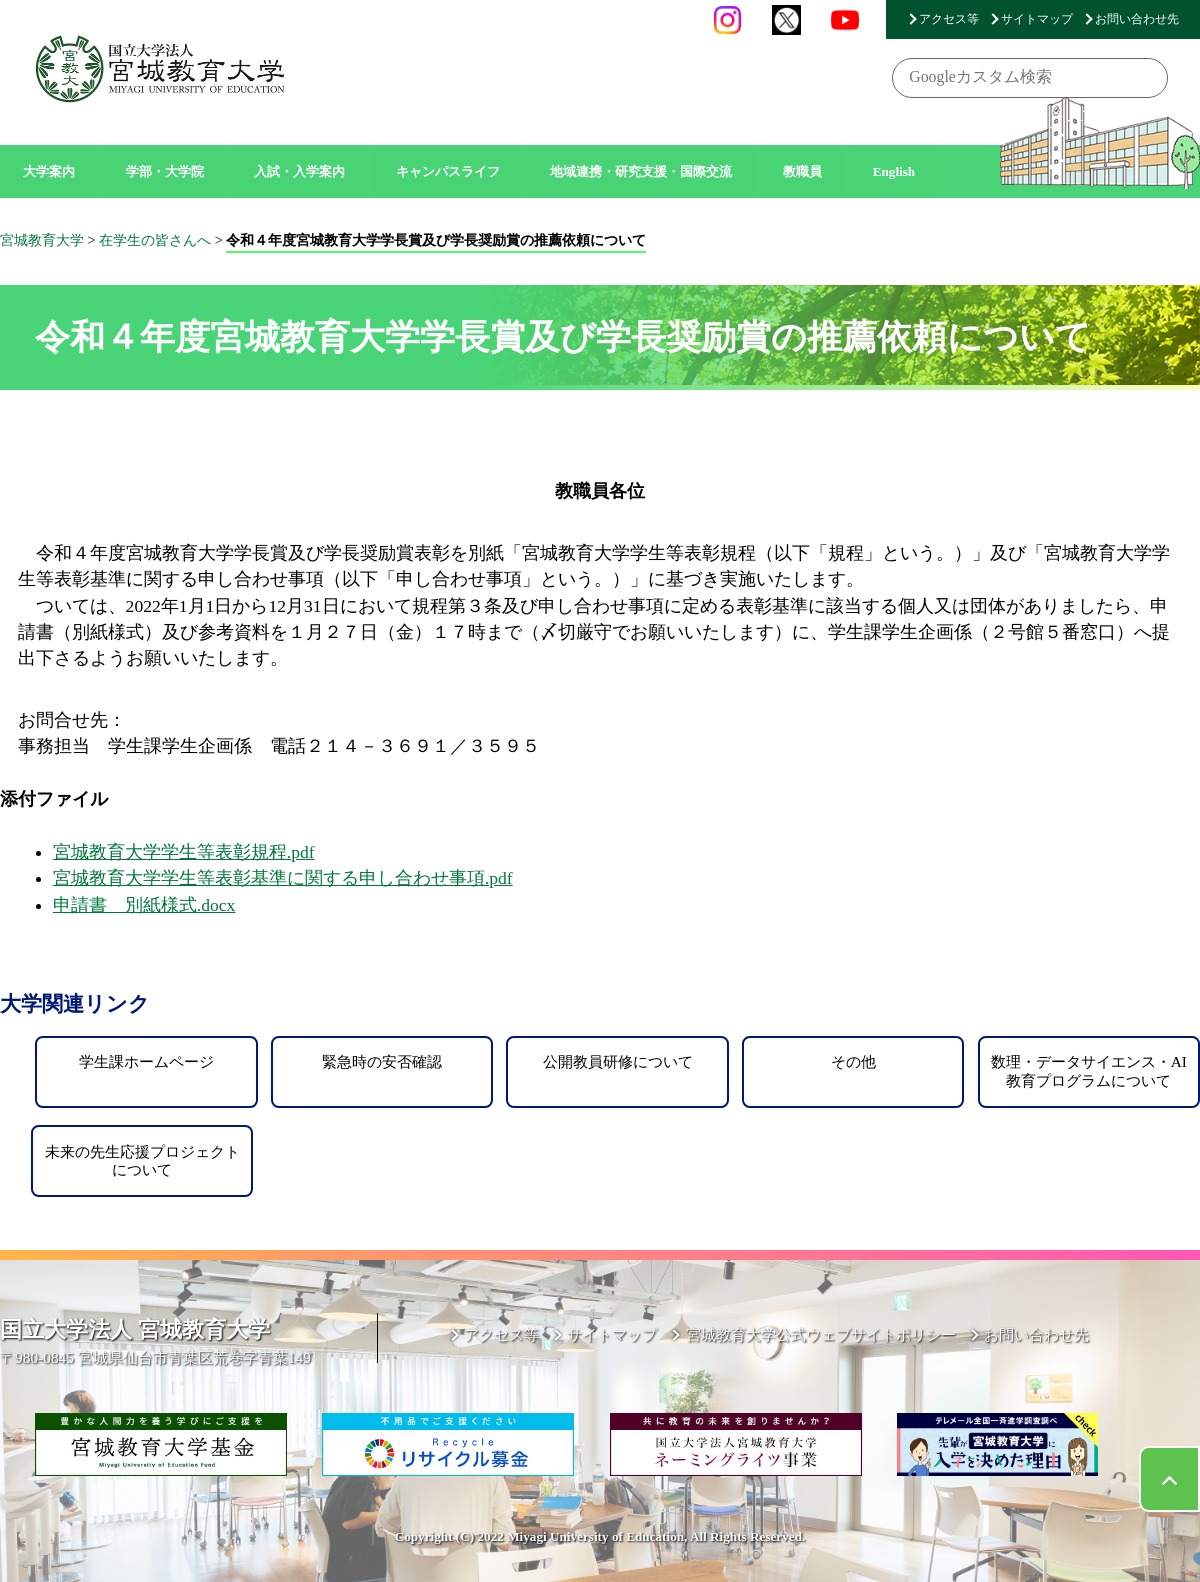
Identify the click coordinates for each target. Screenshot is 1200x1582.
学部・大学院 (165, 171)
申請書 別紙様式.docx (144, 905)
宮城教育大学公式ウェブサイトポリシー (821, 1334)
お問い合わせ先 (1137, 19)
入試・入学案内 (299, 171)
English (894, 171)
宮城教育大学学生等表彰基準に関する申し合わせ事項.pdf (283, 878)
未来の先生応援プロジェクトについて (142, 1160)
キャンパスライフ (448, 171)
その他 (853, 1061)
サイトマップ (1037, 19)
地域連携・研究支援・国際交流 (641, 171)
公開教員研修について (618, 1061)
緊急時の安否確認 (382, 1061)
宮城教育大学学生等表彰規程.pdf (184, 852)
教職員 (802, 171)
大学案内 (49, 171)
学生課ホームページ (146, 1061)
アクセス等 (949, 19)
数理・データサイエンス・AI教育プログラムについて (1089, 1070)
